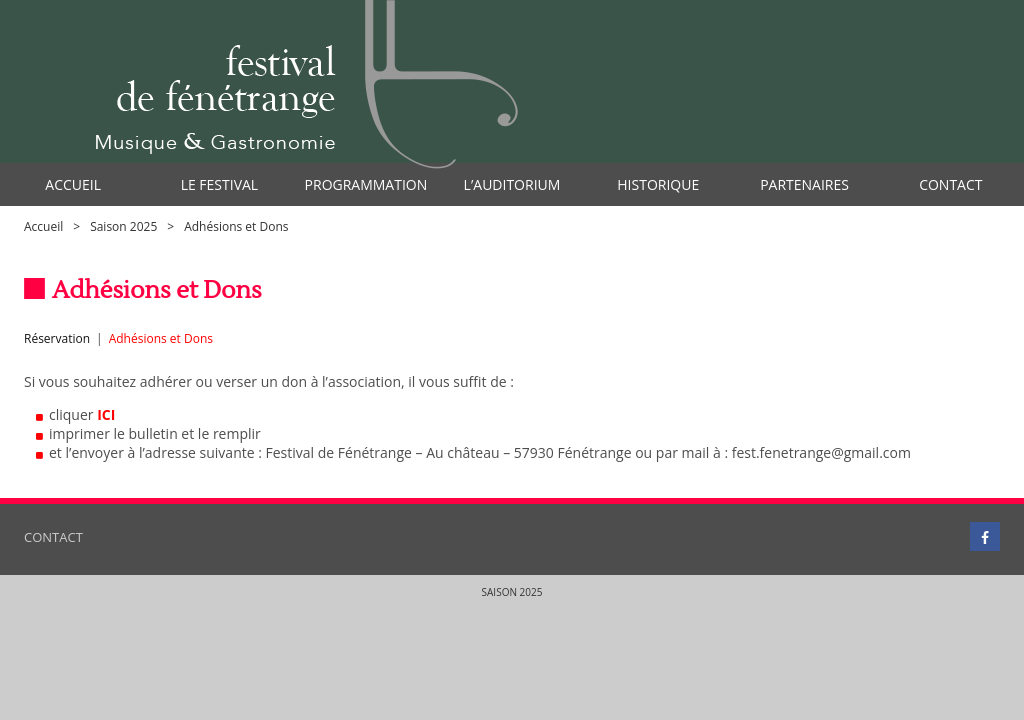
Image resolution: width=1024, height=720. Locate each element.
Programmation (366, 184)
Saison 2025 (123, 226)
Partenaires (804, 184)
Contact (950, 184)
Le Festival (220, 184)
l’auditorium (512, 184)
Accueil (73, 184)
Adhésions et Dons (161, 338)
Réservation (57, 338)
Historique (658, 184)
